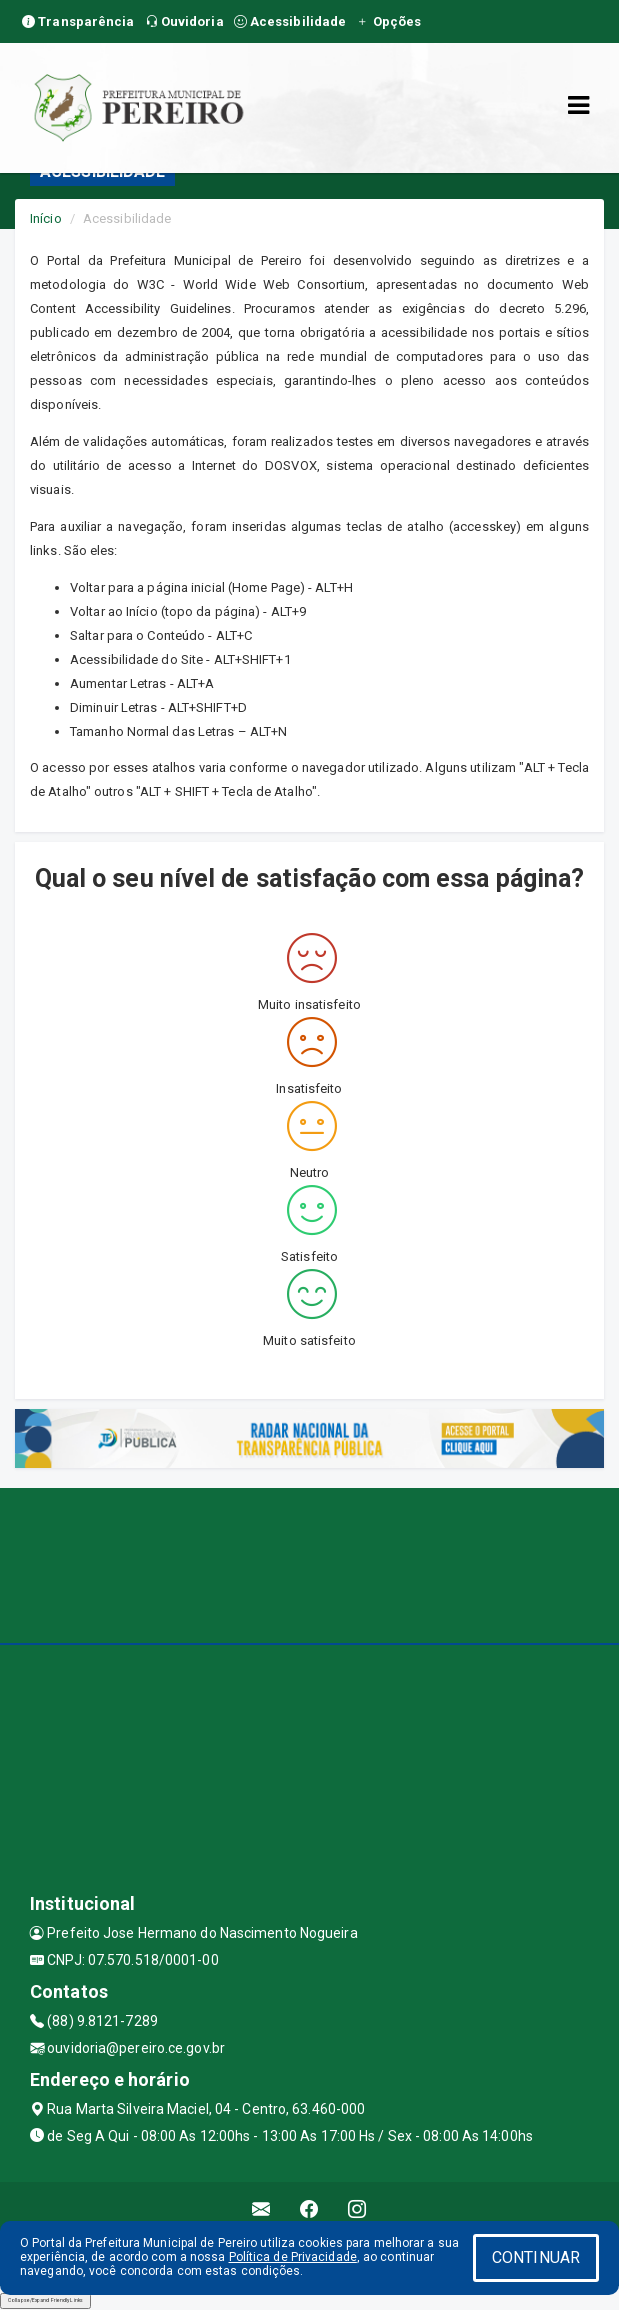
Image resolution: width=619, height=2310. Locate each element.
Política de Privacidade (293, 2257)
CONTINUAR (536, 2257)
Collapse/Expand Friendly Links (45, 2300)
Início (46, 218)
